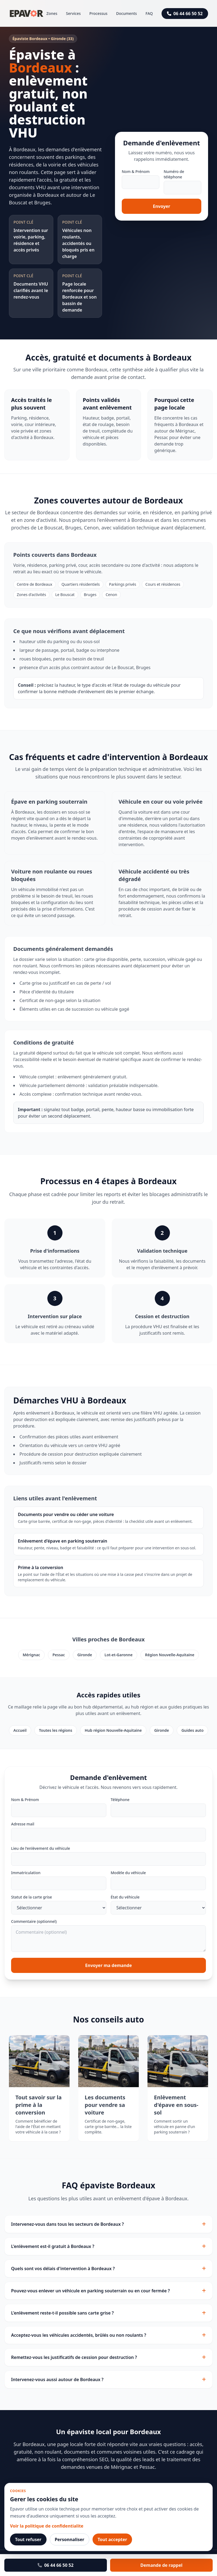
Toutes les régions (55, 1730)
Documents (126, 13)
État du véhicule (125, 1897)
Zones (52, 13)
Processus (98, 13)
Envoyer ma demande (108, 1965)
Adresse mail (22, 1824)
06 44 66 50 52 (185, 14)
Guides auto (192, 1730)
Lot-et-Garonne (118, 1654)
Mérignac (31, 1654)
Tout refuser (28, 2539)
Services (73, 13)
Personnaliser (69, 2539)
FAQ (149, 13)
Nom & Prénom (136, 171)
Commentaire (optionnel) (34, 1921)
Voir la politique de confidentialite (46, 2526)
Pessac (58, 1654)
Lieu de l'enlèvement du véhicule (40, 1848)
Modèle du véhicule (128, 1872)
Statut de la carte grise (31, 1897)
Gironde (84, 1654)
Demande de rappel (161, 2565)
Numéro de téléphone (174, 174)
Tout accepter (112, 2539)
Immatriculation (25, 1872)
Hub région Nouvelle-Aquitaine (113, 1730)
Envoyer (161, 206)
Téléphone (120, 1799)
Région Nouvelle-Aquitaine (169, 1654)
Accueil (20, 1730)
